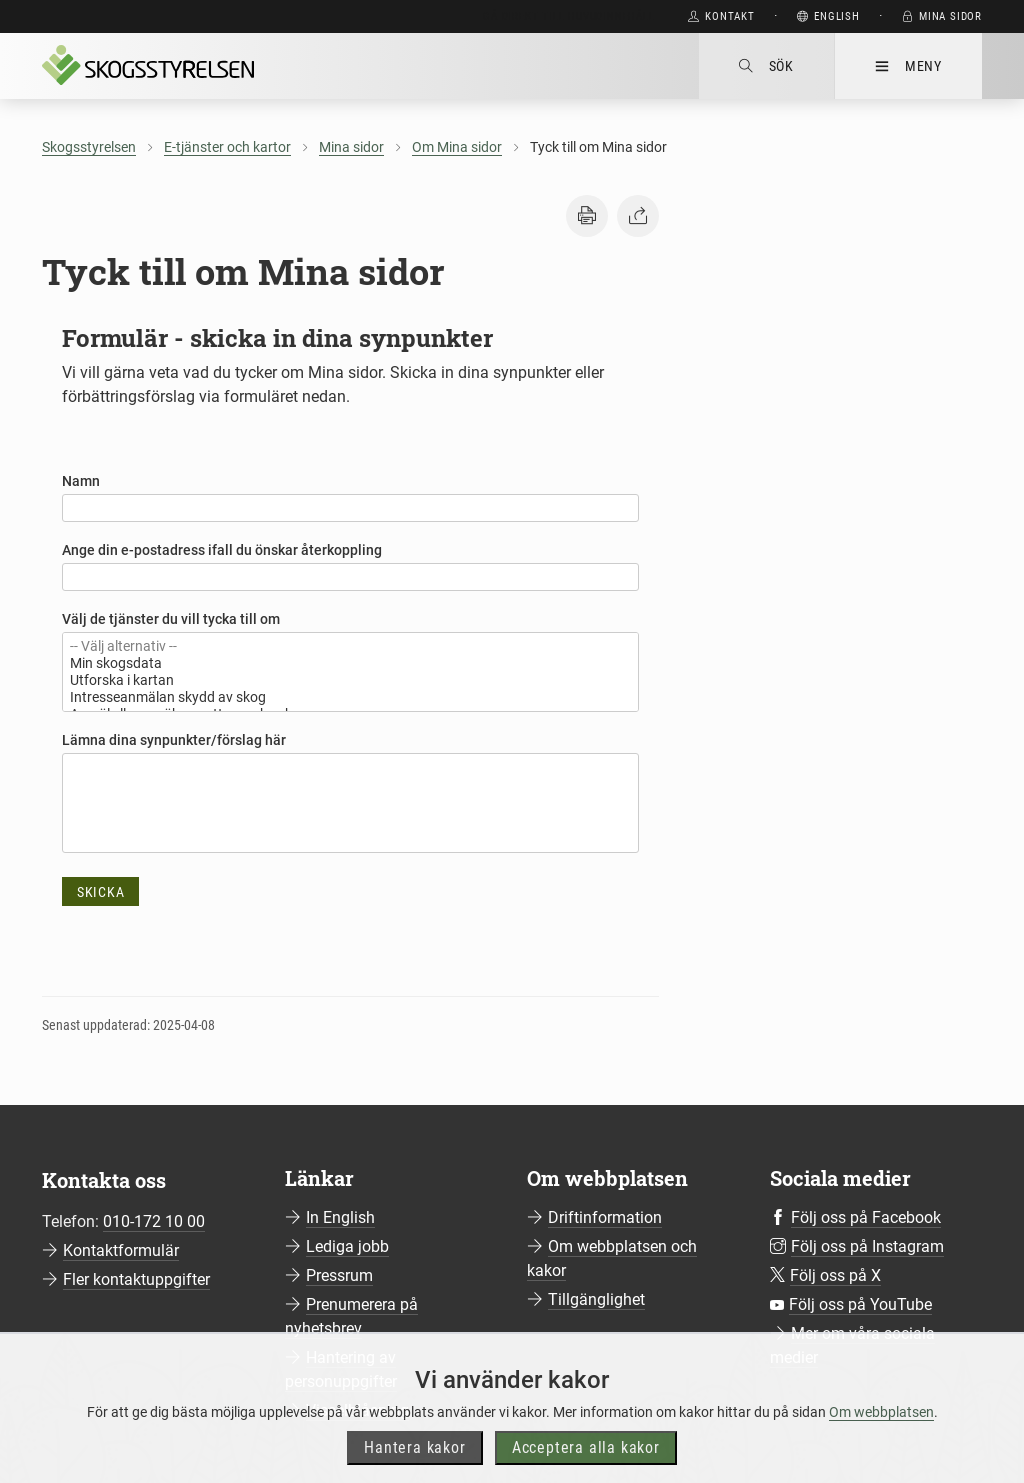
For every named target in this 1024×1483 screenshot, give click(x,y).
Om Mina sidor (457, 147)
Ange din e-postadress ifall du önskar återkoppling (222, 550)
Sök (766, 66)
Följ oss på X (835, 1275)
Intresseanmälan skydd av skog (350, 697)
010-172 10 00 (154, 1221)
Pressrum (339, 1275)
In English (340, 1217)
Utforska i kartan (350, 680)
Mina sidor (351, 147)
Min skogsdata (350, 663)
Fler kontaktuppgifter (136, 1279)
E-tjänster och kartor (227, 147)
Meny (908, 66)
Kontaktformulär (121, 1250)
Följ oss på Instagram (867, 1246)
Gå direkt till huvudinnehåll (568, 16)
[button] (587, 216)
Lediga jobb (347, 1246)
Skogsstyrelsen (89, 147)
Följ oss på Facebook (866, 1217)
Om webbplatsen (881, 1433)
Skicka (100, 892)
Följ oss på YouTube (860, 1304)
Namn (81, 481)
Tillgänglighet (596, 1299)
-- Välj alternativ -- (350, 646)
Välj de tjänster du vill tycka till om (171, 619)
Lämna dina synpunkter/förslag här (174, 740)
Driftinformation (605, 1217)
